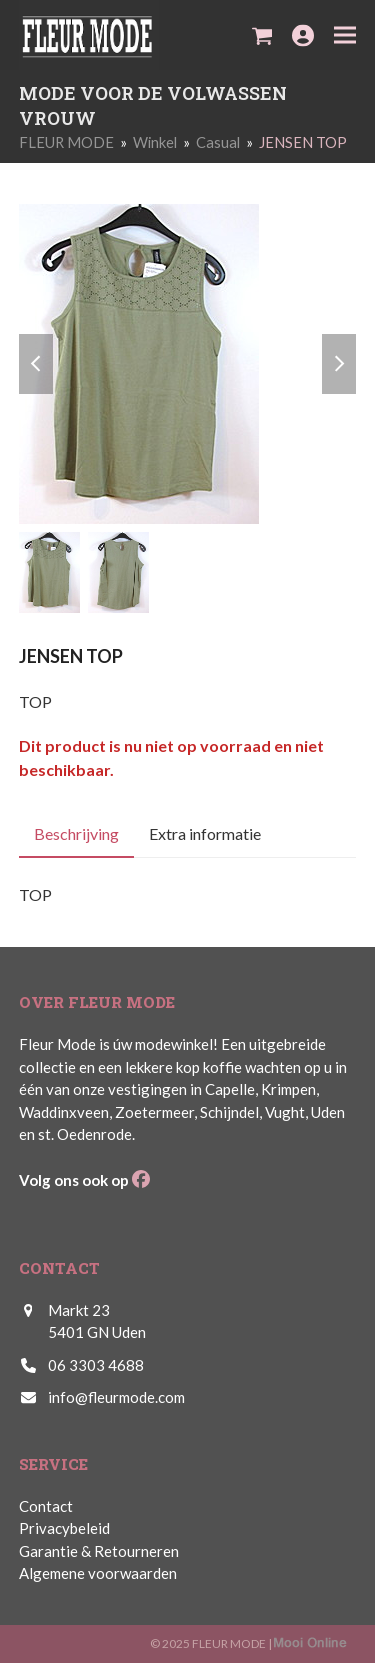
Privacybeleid (64, 1528)
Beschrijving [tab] (76, 833)
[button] (262, 35)
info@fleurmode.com (116, 1397)
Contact (46, 1506)
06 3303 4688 (96, 1365)
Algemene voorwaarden (98, 1573)
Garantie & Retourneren (99, 1551)
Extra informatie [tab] (205, 833)
